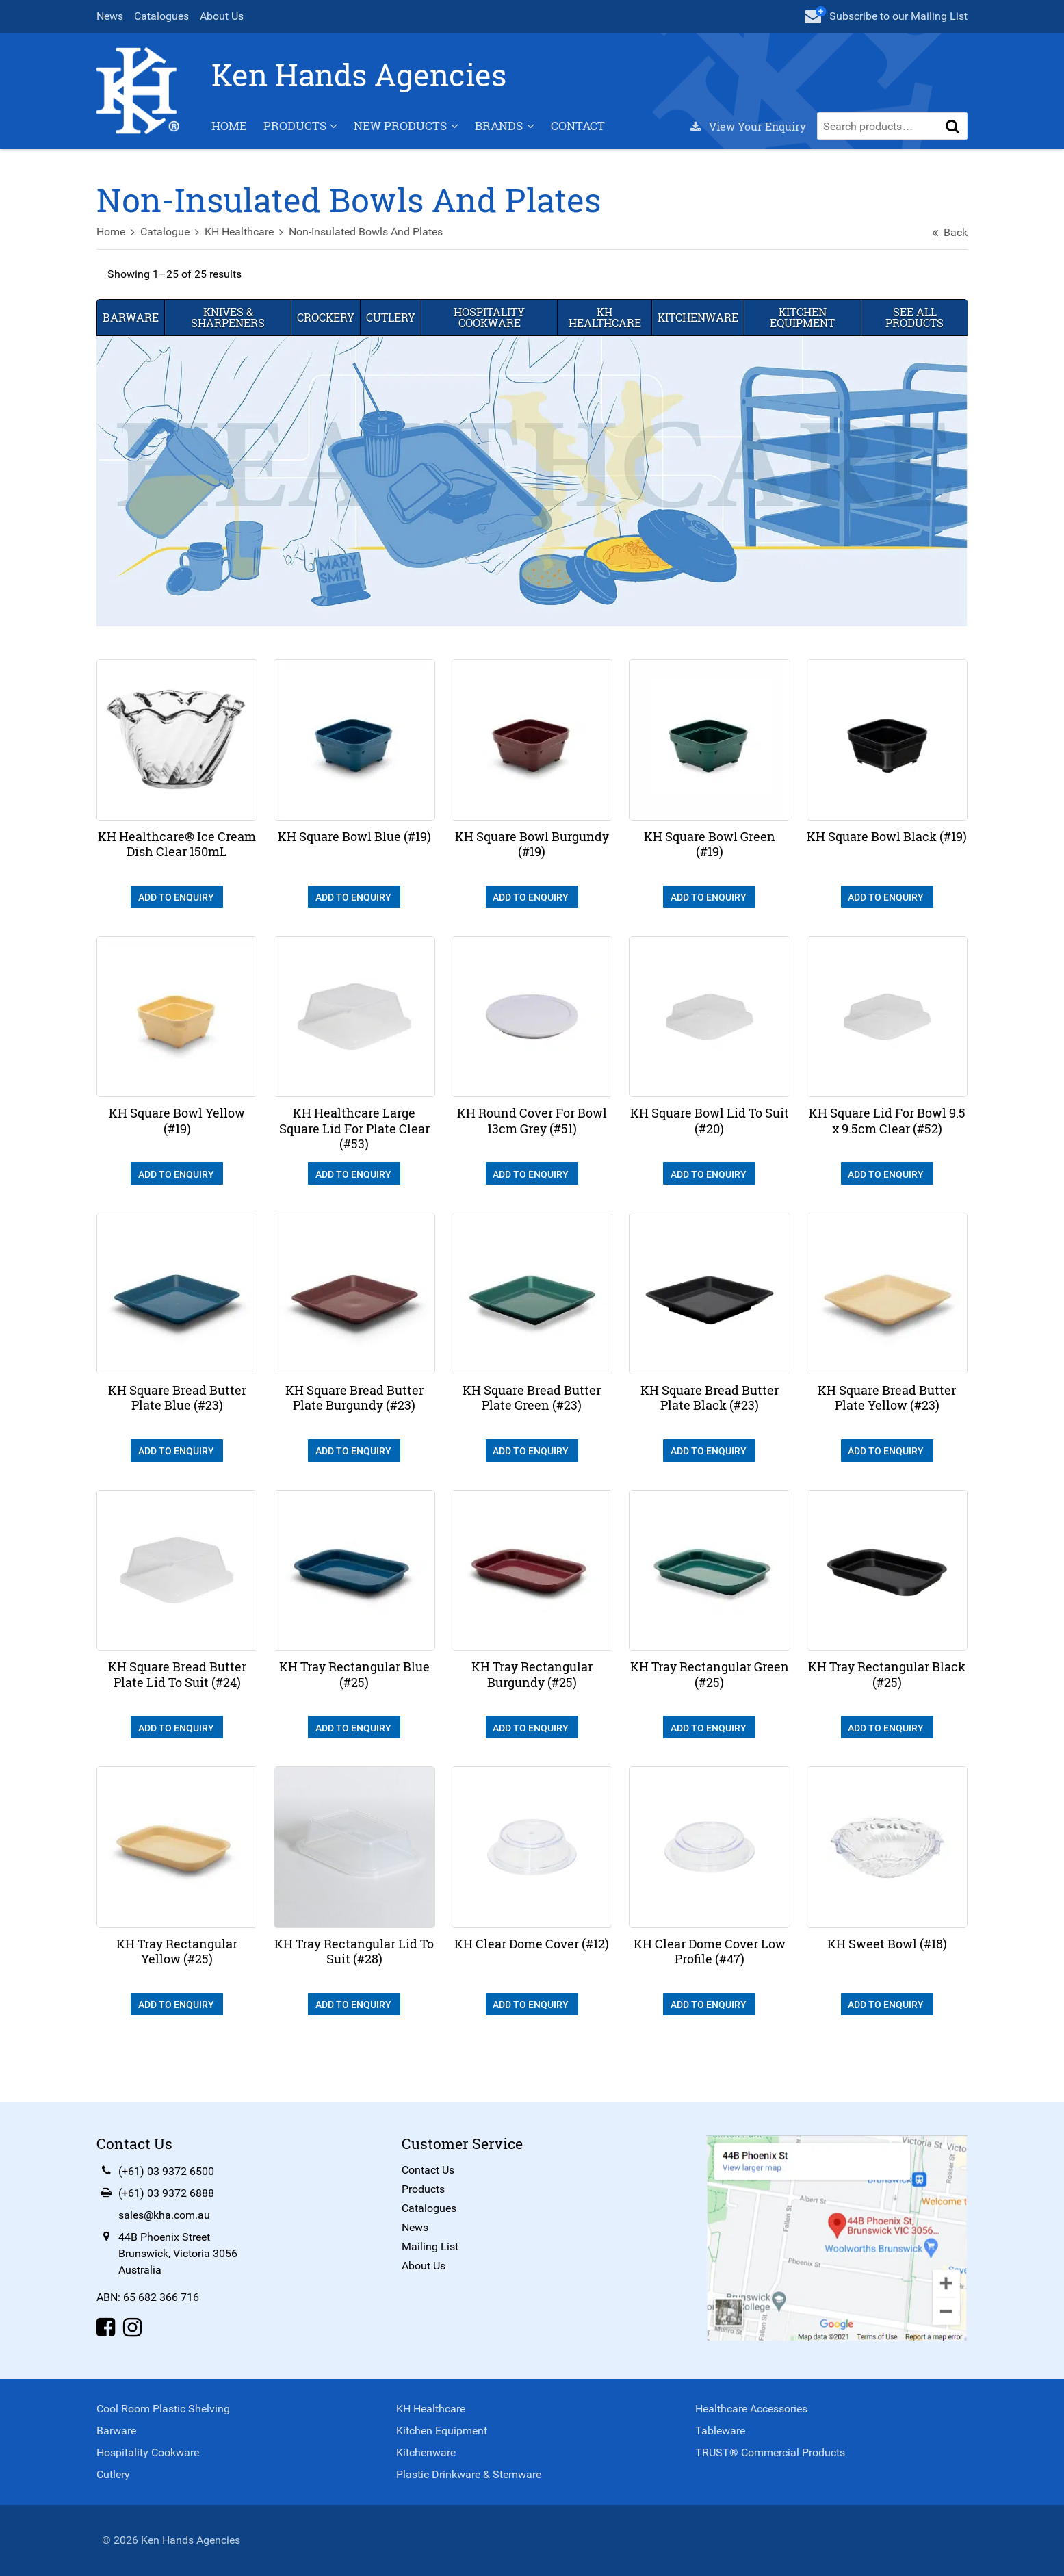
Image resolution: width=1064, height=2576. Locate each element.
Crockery (327, 337)
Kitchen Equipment (800, 337)
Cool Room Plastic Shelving (166, 2408)
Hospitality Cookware (490, 337)
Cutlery (392, 337)
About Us (225, 16)
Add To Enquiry (179, 914)
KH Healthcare (242, 252)
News (113, 16)
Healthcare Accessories (751, 2408)
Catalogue (168, 252)
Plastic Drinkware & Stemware (469, 2474)
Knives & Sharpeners (231, 337)
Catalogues (165, 16)
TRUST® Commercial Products (769, 2452)
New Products (403, 146)
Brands (502, 146)
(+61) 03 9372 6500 (170, 2173)
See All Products (912, 337)
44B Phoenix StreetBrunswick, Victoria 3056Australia (181, 2255)
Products (298, 146)
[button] (950, 145)
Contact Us (428, 2171)
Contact (581, 146)
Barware (134, 337)
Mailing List (430, 2248)
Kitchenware (697, 337)
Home (232, 146)
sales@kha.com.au (167, 2217)
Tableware (719, 2430)
